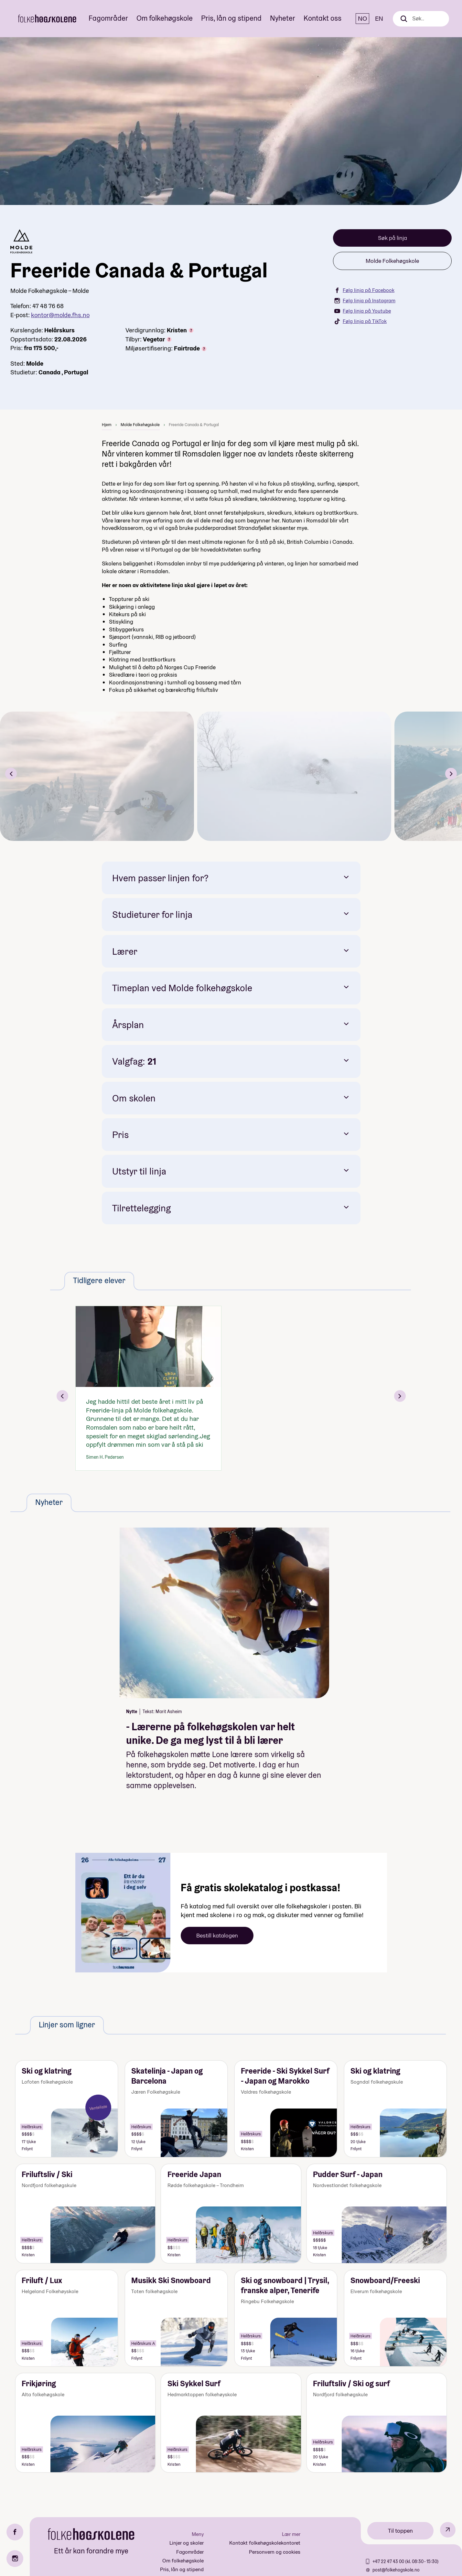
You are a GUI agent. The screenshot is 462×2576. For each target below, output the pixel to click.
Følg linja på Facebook (364, 290)
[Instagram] (14, 2558)
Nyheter (282, 18)
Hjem (107, 424)
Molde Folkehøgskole (392, 260)
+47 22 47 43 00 (388, 2561)
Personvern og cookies (274, 2552)
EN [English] (379, 18)
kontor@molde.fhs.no (60, 315)
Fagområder (108, 18)
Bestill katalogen (217, 1935)
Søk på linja (392, 238)
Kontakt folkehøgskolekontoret (264, 2542)
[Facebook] (14, 2532)
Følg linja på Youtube (362, 310)
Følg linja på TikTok (360, 321)
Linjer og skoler (186, 2542)
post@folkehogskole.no (396, 2570)
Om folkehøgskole (164, 18)
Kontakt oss (322, 18)
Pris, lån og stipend (231, 18)
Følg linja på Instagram (364, 300)
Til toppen (400, 2530)
